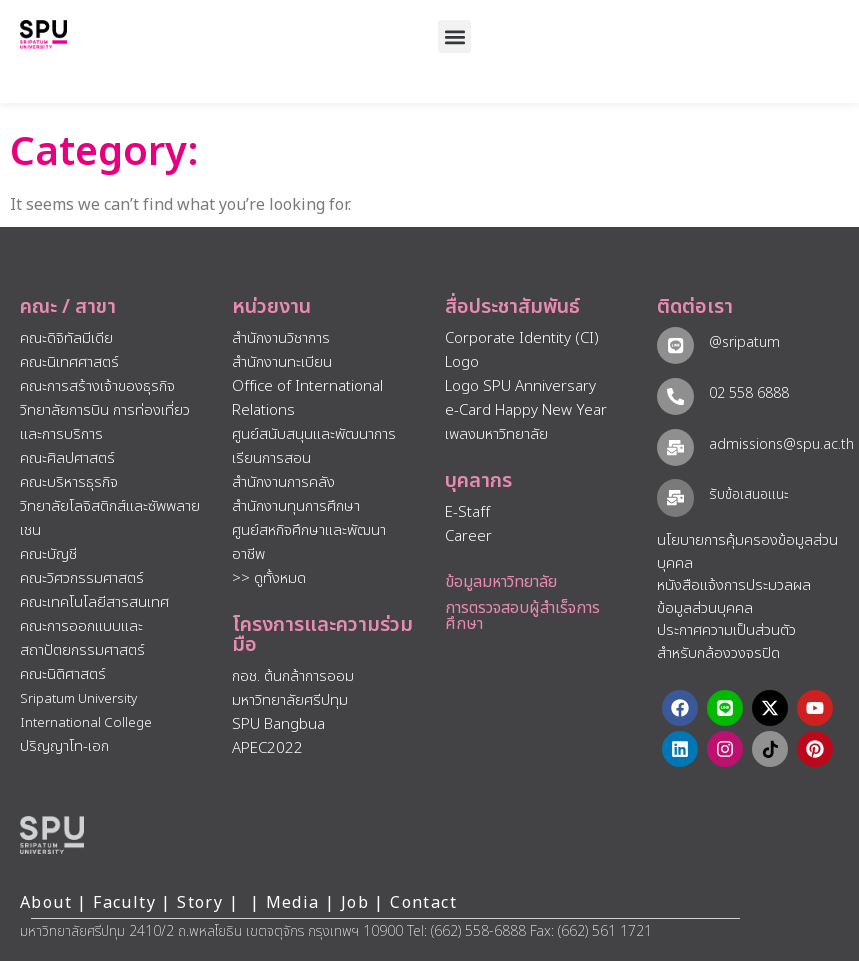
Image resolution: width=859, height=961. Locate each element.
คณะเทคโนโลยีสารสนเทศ (94, 602)
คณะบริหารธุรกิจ (69, 482)
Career (468, 536)
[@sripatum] (675, 345)
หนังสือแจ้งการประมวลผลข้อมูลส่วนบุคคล (734, 597)
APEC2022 (267, 748)
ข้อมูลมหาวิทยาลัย (501, 582)
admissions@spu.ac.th (781, 444)
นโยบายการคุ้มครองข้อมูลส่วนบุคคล (747, 552)
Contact (423, 903)
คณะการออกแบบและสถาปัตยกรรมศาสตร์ (82, 638)
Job (355, 903)
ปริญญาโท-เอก (64, 746)
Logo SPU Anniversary (520, 386)
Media (295, 903)
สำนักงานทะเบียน (282, 362)
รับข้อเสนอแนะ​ (749, 494)
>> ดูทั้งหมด (269, 578)
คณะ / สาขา (68, 307)
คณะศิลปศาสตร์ (67, 458)
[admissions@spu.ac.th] (675, 447)
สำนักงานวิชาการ (281, 338)
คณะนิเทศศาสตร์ (69, 362)
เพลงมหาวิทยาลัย (496, 434)
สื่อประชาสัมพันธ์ (512, 307)
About (46, 903)
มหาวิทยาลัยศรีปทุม (290, 700)
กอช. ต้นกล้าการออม (293, 676)
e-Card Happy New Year (526, 410)
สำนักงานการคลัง (283, 482)
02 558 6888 (749, 393)
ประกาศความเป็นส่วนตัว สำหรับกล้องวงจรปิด (726, 642)
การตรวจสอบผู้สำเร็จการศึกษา (522, 616)
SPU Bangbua (278, 724)
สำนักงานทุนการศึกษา (296, 506)
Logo (462, 362)
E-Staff (467, 512)
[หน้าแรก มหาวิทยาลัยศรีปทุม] (52, 835)
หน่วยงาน (271, 307)
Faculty (124, 903)
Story (200, 903)
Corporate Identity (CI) (522, 338)
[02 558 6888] (675, 396)
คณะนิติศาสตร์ (63, 674)
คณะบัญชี (48, 554)
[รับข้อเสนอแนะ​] (675, 497)
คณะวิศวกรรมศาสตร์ (82, 578)
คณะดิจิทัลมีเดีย (66, 338)
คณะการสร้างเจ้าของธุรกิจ (97, 386)
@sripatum (744, 342)
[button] (454, 36)
